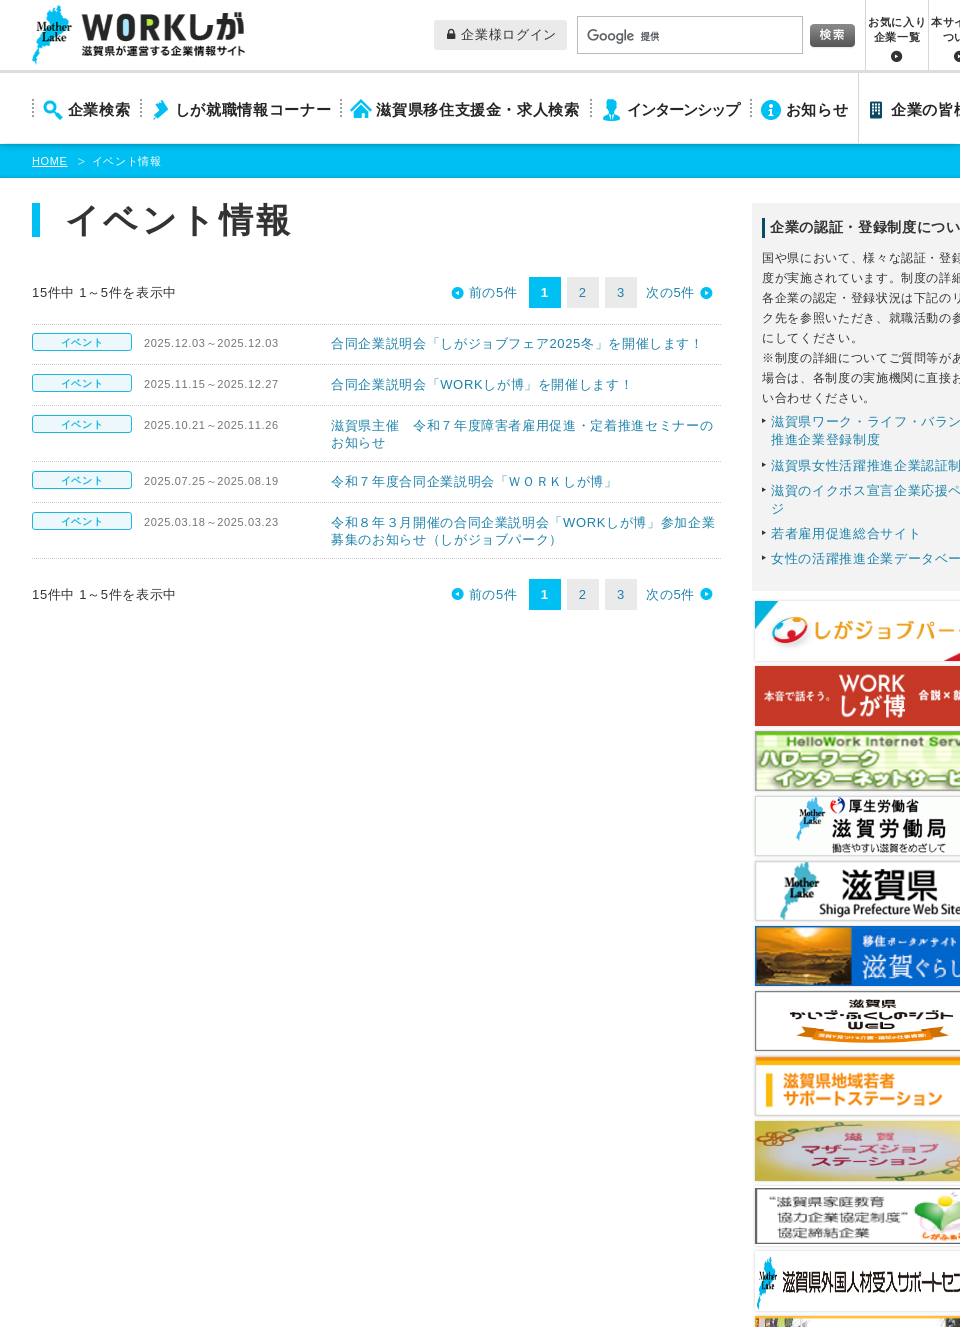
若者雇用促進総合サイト (846, 533)
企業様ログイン (502, 34)
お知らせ (817, 110)
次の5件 (670, 292)
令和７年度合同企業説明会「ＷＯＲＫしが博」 (474, 481)
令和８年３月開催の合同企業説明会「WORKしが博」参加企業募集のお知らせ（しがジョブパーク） (523, 531)
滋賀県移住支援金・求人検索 (477, 110)
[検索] (688, 36)
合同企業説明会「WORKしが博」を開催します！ (482, 384)
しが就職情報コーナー (253, 110)
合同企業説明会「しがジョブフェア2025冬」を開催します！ (517, 343)
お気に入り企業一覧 (897, 29)
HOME (50, 161)
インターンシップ (683, 110)
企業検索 (99, 110)
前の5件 (493, 292)
